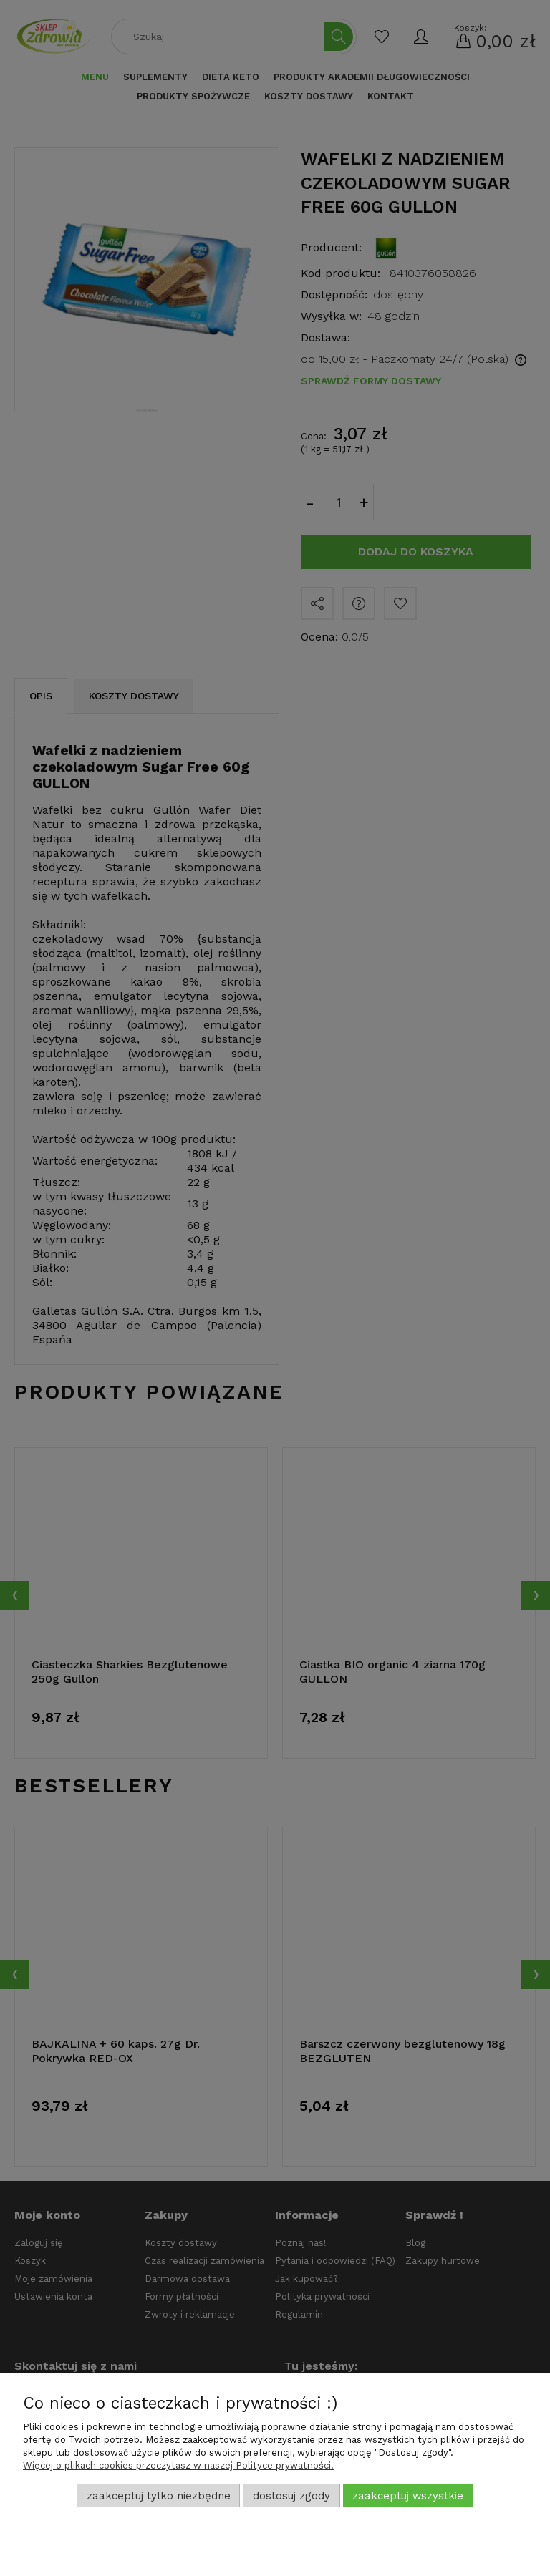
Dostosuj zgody (291, 2495)
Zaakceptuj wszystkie (407, 2495)
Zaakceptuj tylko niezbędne (159, 2495)
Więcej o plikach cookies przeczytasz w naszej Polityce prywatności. (178, 2465)
